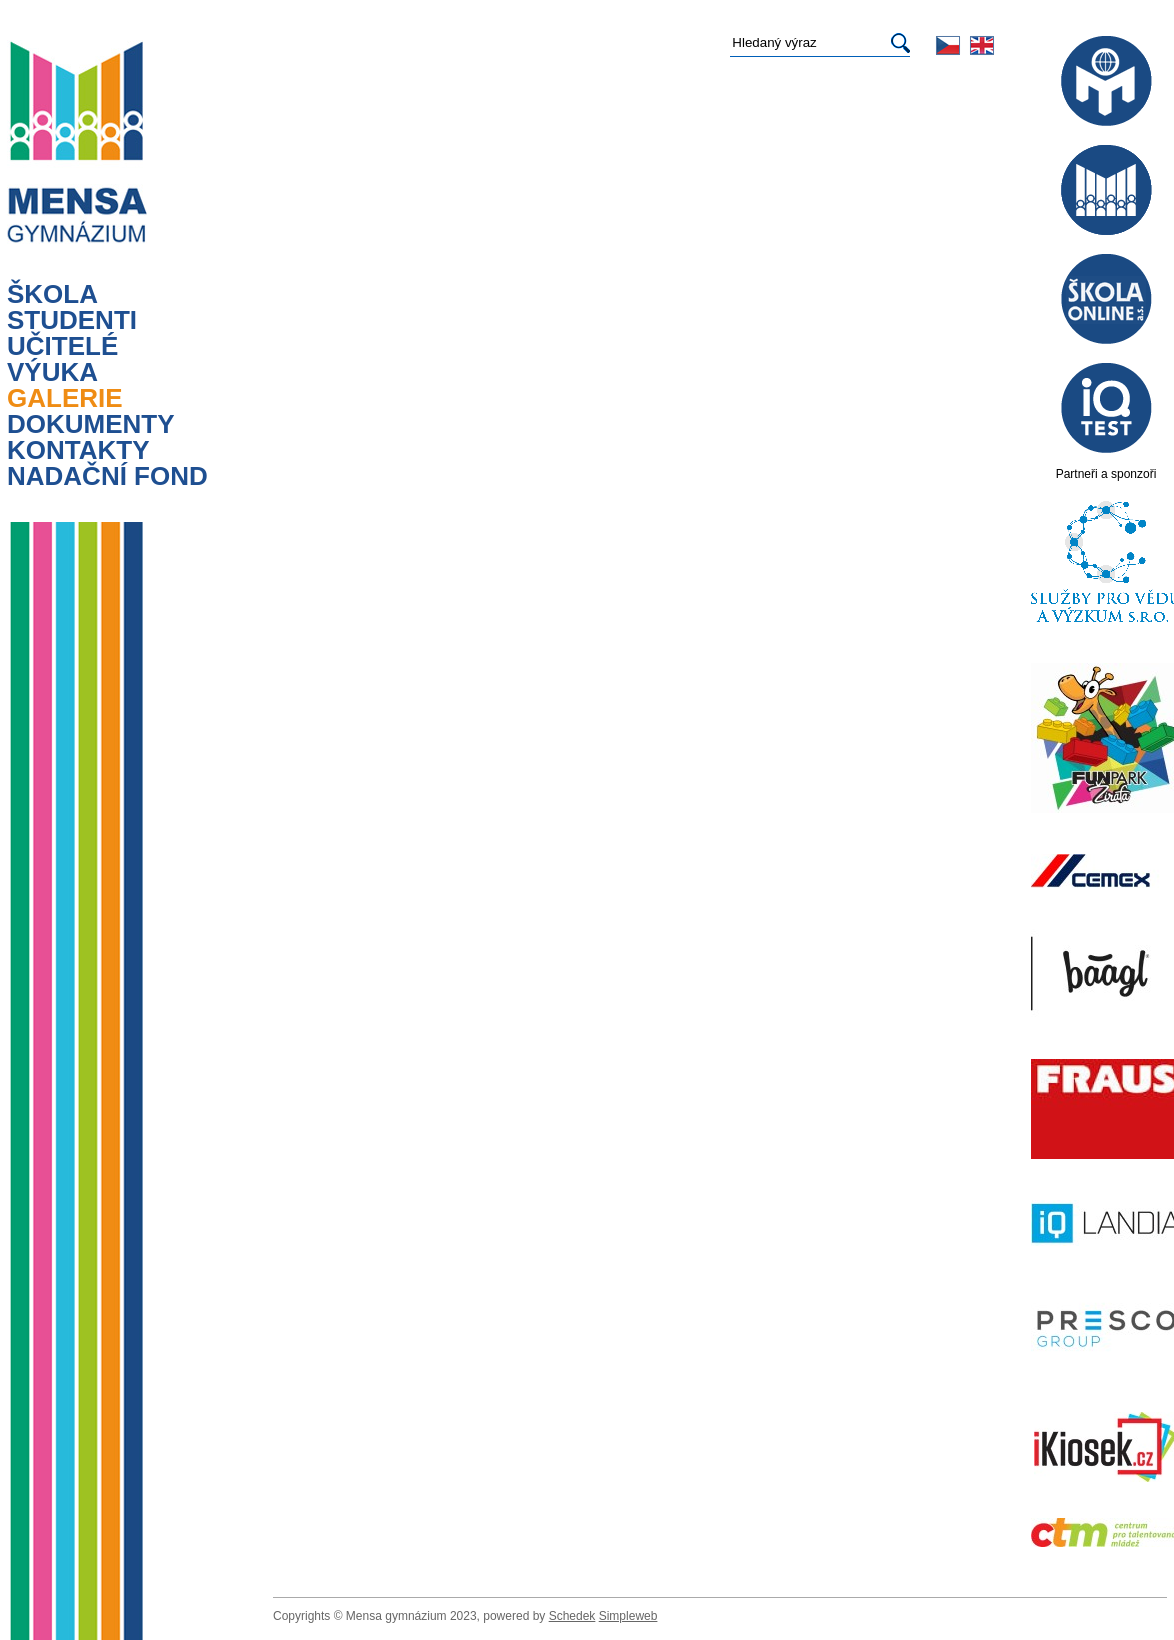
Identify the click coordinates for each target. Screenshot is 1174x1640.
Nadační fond (107, 476)
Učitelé (62, 346)
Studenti (72, 320)
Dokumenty (91, 424)
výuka (52, 372)
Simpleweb (628, 1616)
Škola (52, 294)
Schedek (572, 1616)
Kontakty (78, 450)
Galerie (65, 398)
